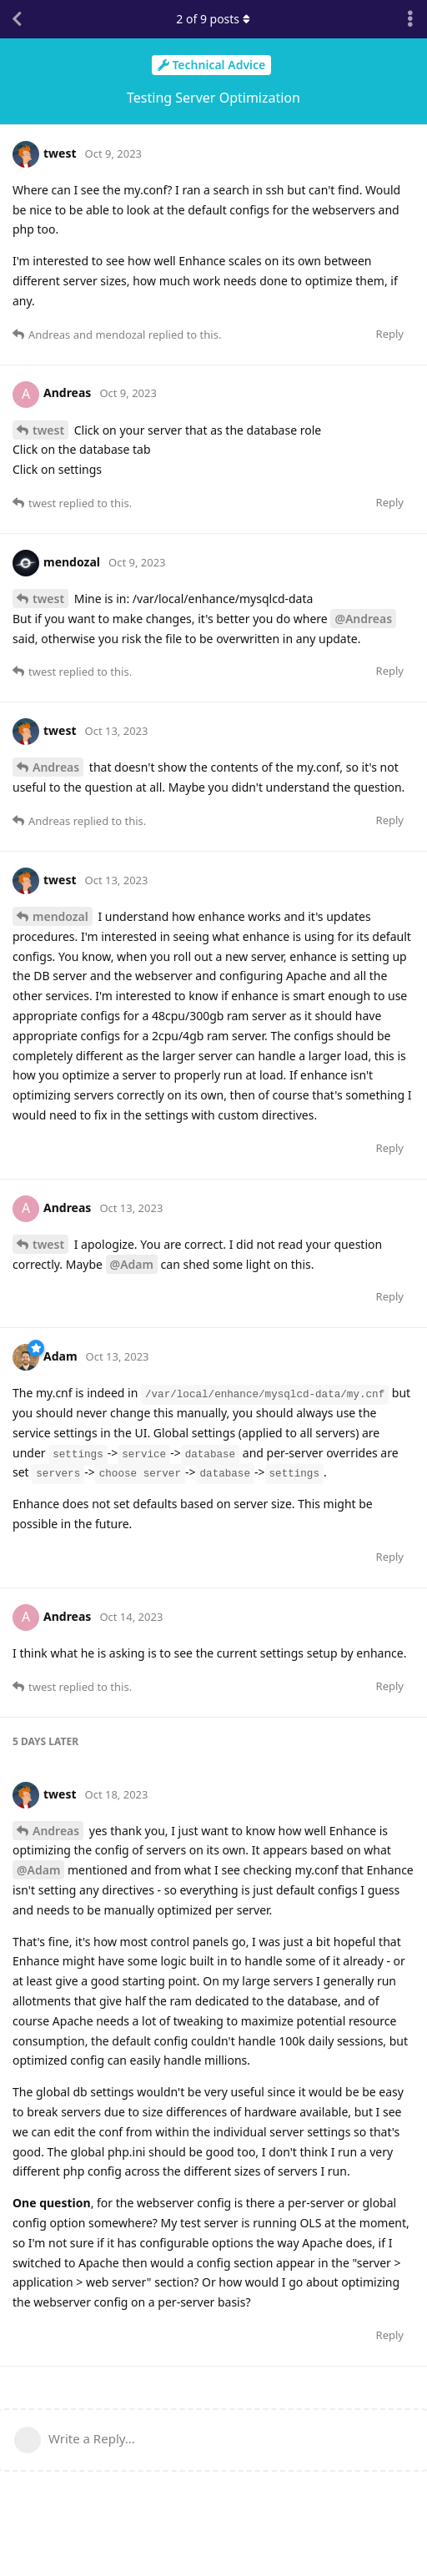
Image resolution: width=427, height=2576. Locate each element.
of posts (213, 19)
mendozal (60, 916)
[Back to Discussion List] (16, 19)
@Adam (131, 1264)
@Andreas (363, 618)
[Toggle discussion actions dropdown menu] (410, 19)
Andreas (56, 767)
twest (48, 430)
